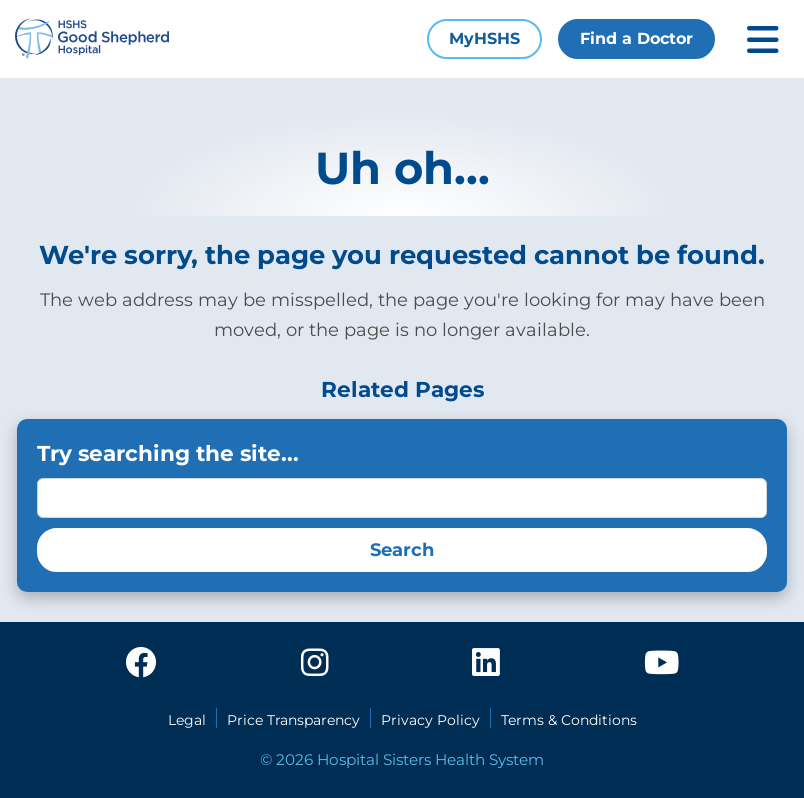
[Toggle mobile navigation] (763, 39)
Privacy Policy (430, 720)
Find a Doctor (636, 38)
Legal (187, 720)
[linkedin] (486, 664)
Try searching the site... (168, 453)
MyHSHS (484, 38)
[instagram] (315, 664)
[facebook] (141, 664)
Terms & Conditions (569, 720)
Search (402, 550)
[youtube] (661, 664)
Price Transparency (293, 720)
